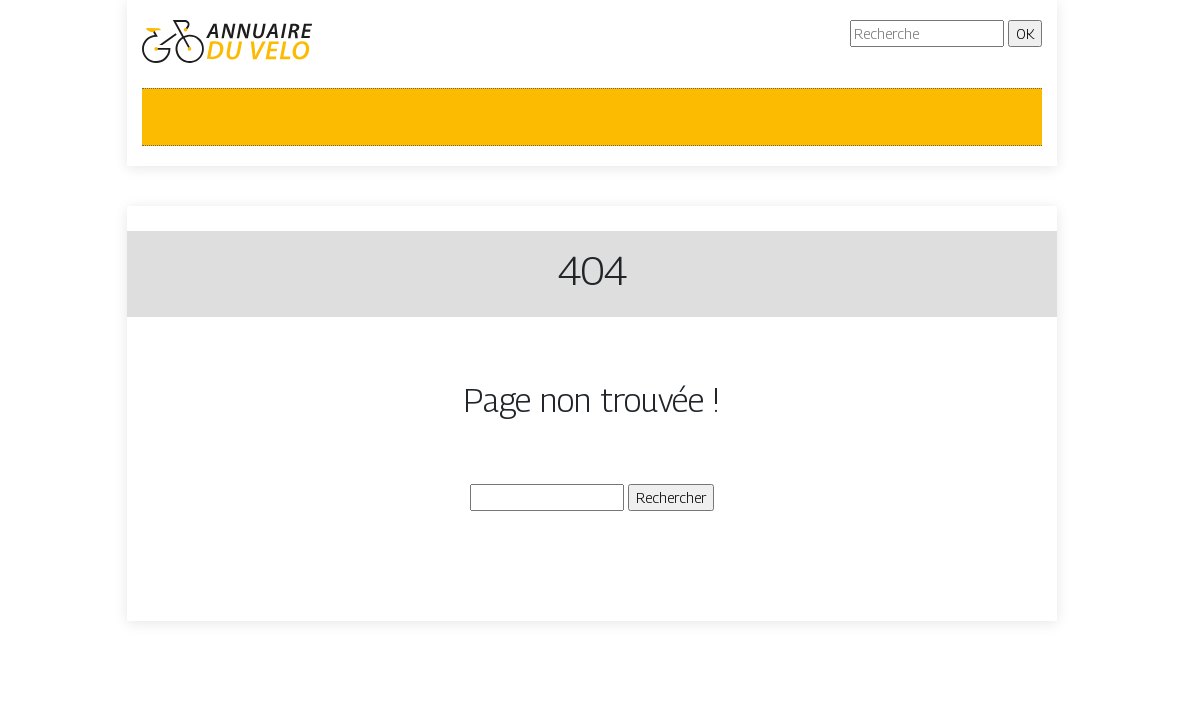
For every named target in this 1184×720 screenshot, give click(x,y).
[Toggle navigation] (170, 117)
